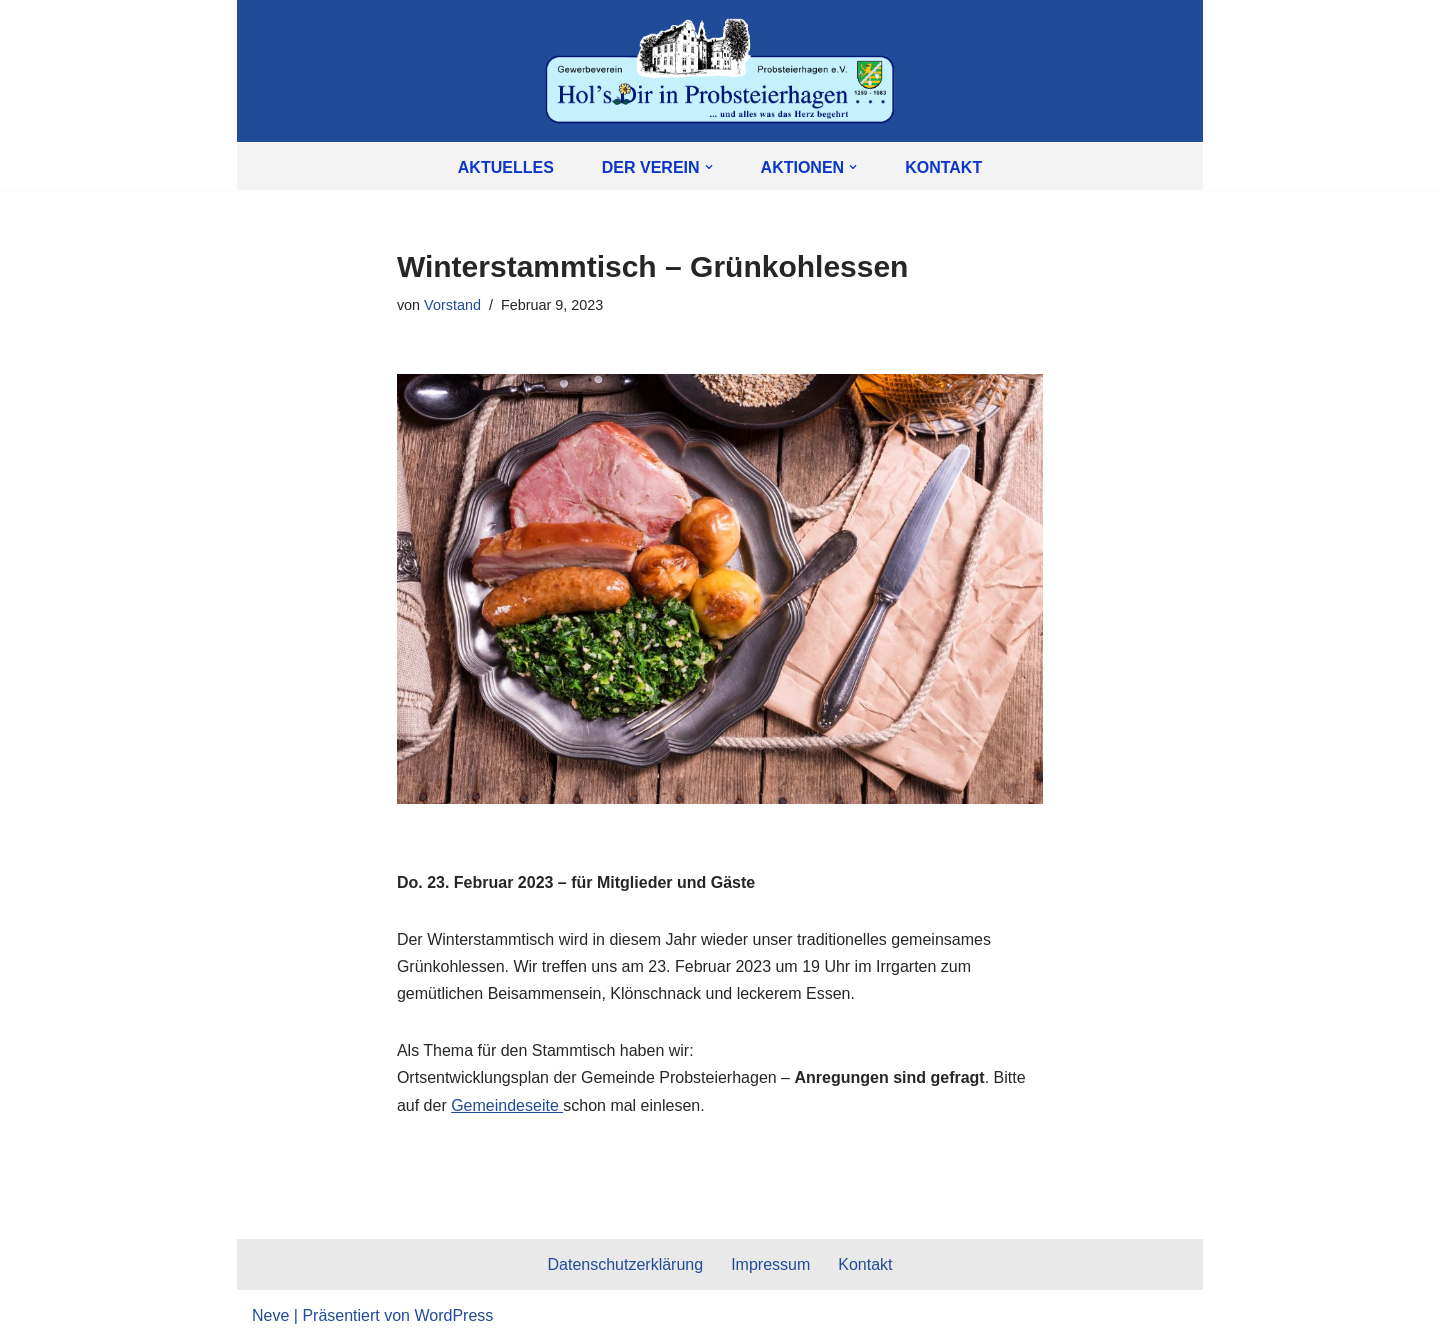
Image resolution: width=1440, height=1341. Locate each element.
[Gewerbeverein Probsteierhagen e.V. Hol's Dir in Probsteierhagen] (720, 71)
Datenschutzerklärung (625, 1264)
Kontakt (943, 167)
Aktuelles (506, 167)
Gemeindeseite (507, 1105)
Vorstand (452, 305)
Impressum (770, 1264)
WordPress (453, 1315)
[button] (709, 167)
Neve (270, 1315)
